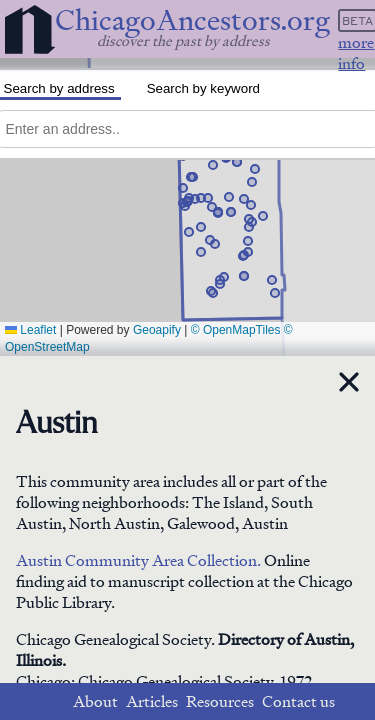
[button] (272, 280)
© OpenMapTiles (236, 330)
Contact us (298, 701)
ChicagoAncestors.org (192, 20)
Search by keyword (203, 88)
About (95, 701)
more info (356, 53)
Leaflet (30, 330)
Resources (220, 701)
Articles (152, 701)
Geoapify (157, 330)
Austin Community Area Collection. (138, 560)
